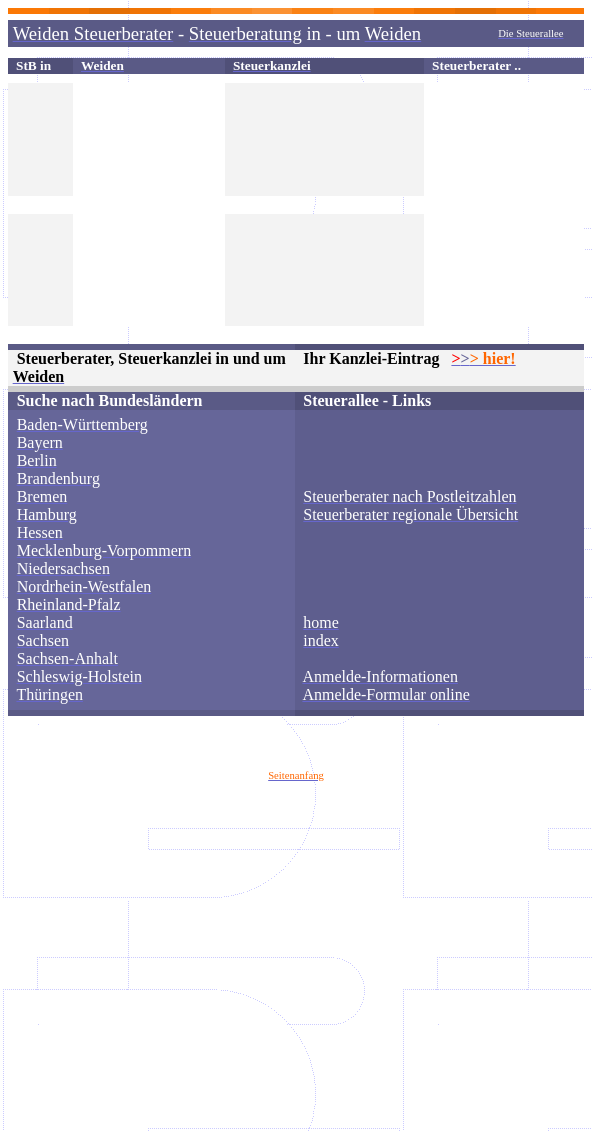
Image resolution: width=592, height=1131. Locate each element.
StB (26, 65)
